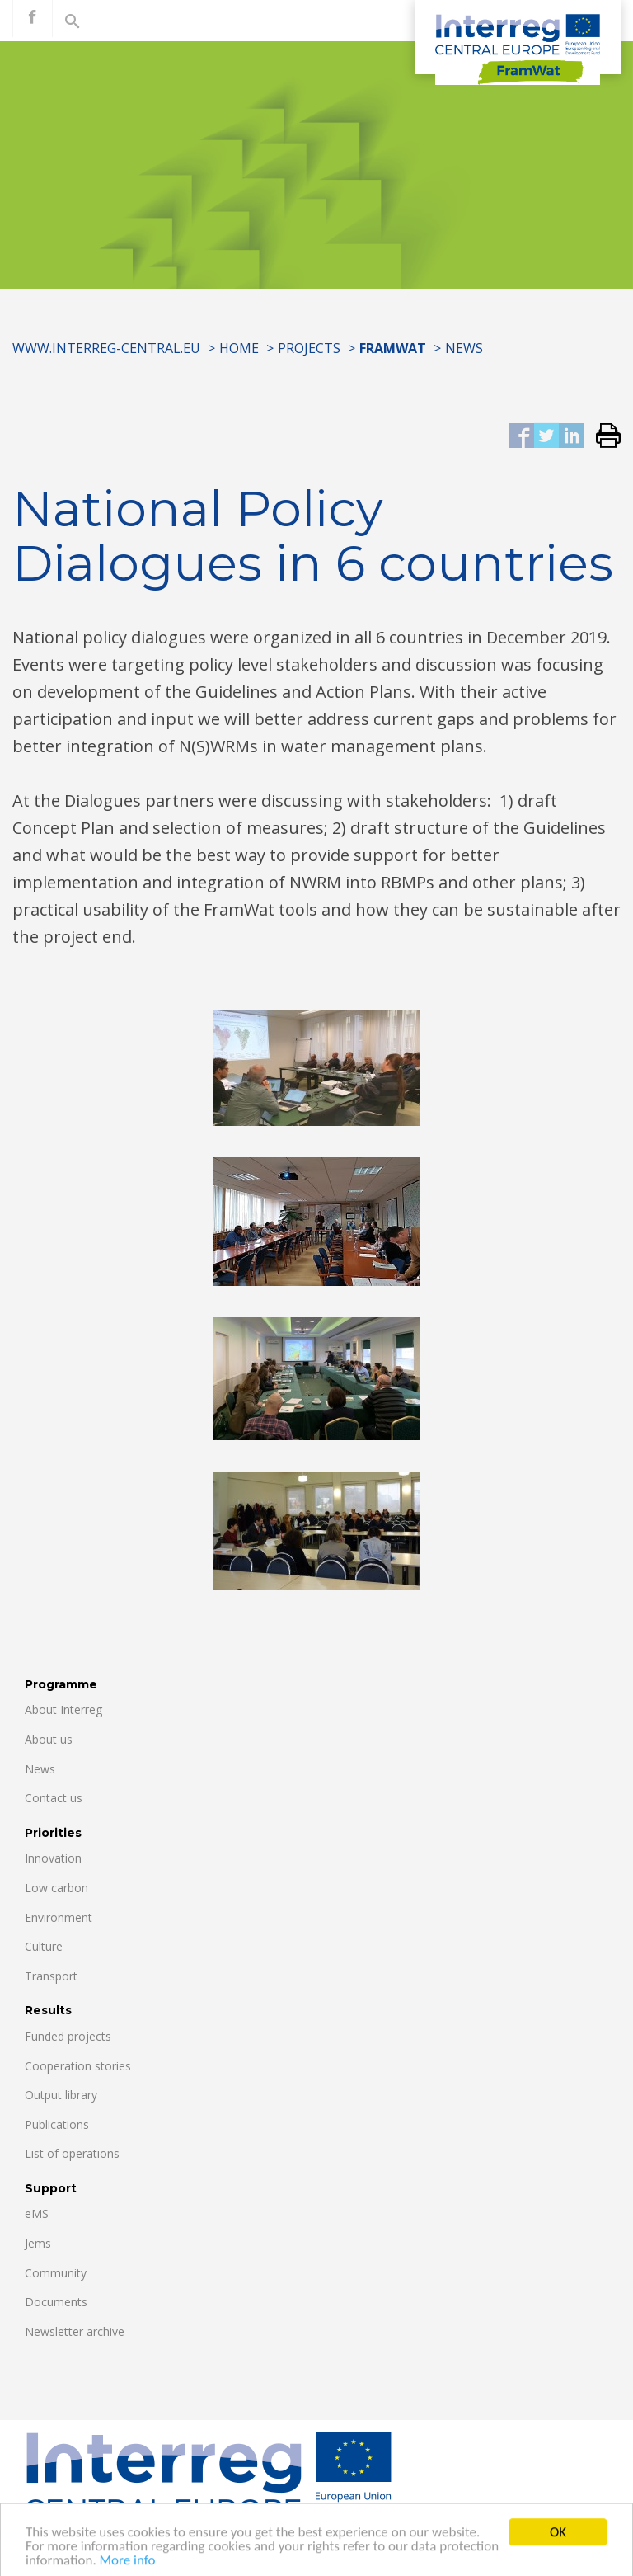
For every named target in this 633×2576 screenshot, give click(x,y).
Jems (38, 2243)
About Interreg (63, 1709)
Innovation (53, 1858)
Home (239, 348)
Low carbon (56, 1888)
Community (56, 2273)
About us (49, 1739)
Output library (61, 2095)
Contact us (53, 1798)
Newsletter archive (74, 2331)
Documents (56, 2302)
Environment (58, 1917)
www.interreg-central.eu (106, 348)
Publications (57, 2124)
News (464, 348)
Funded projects (68, 2036)
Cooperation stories (78, 2066)
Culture (44, 1946)
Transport (51, 1976)
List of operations (72, 2153)
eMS (37, 2213)
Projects (309, 348)
